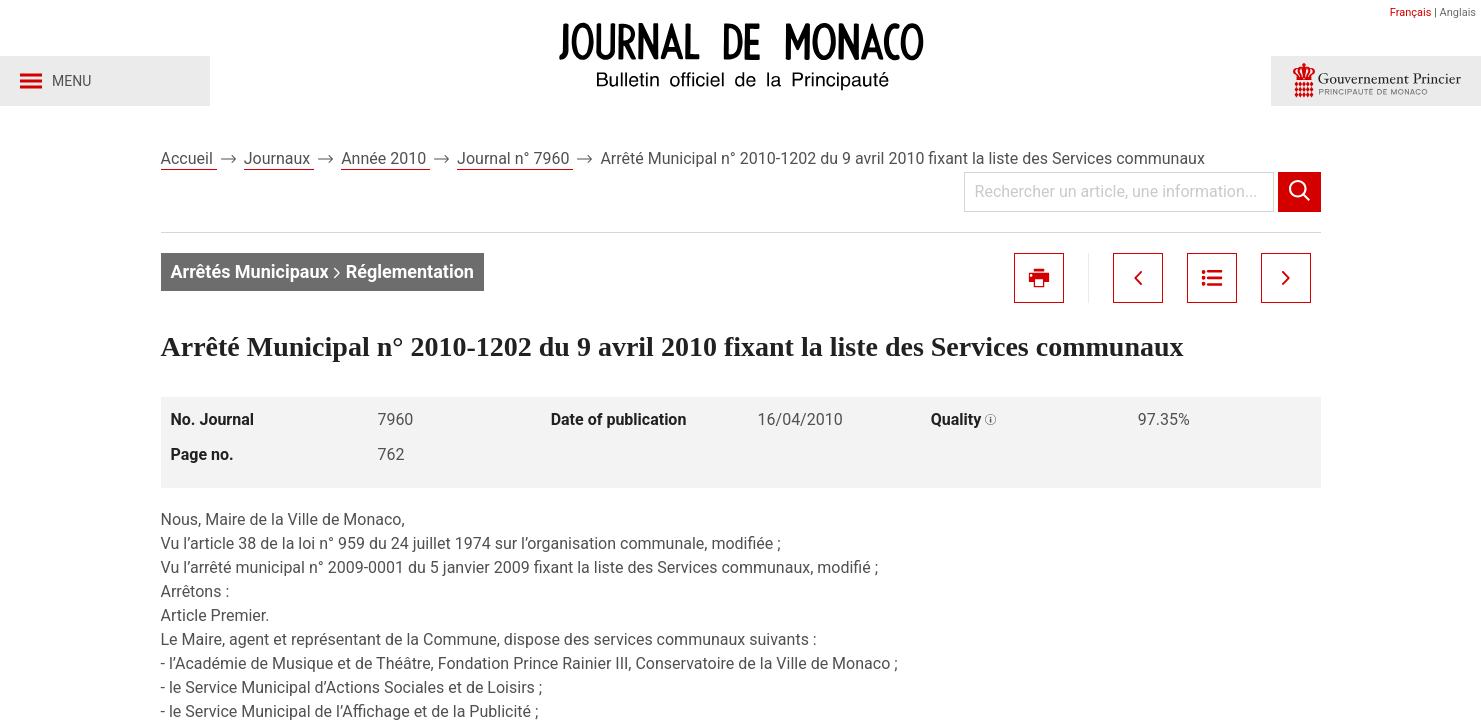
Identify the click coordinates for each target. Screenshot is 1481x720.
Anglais (1458, 12)
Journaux (279, 158)
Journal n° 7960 (515, 158)
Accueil (189, 158)
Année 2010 (385, 158)
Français (1411, 12)
